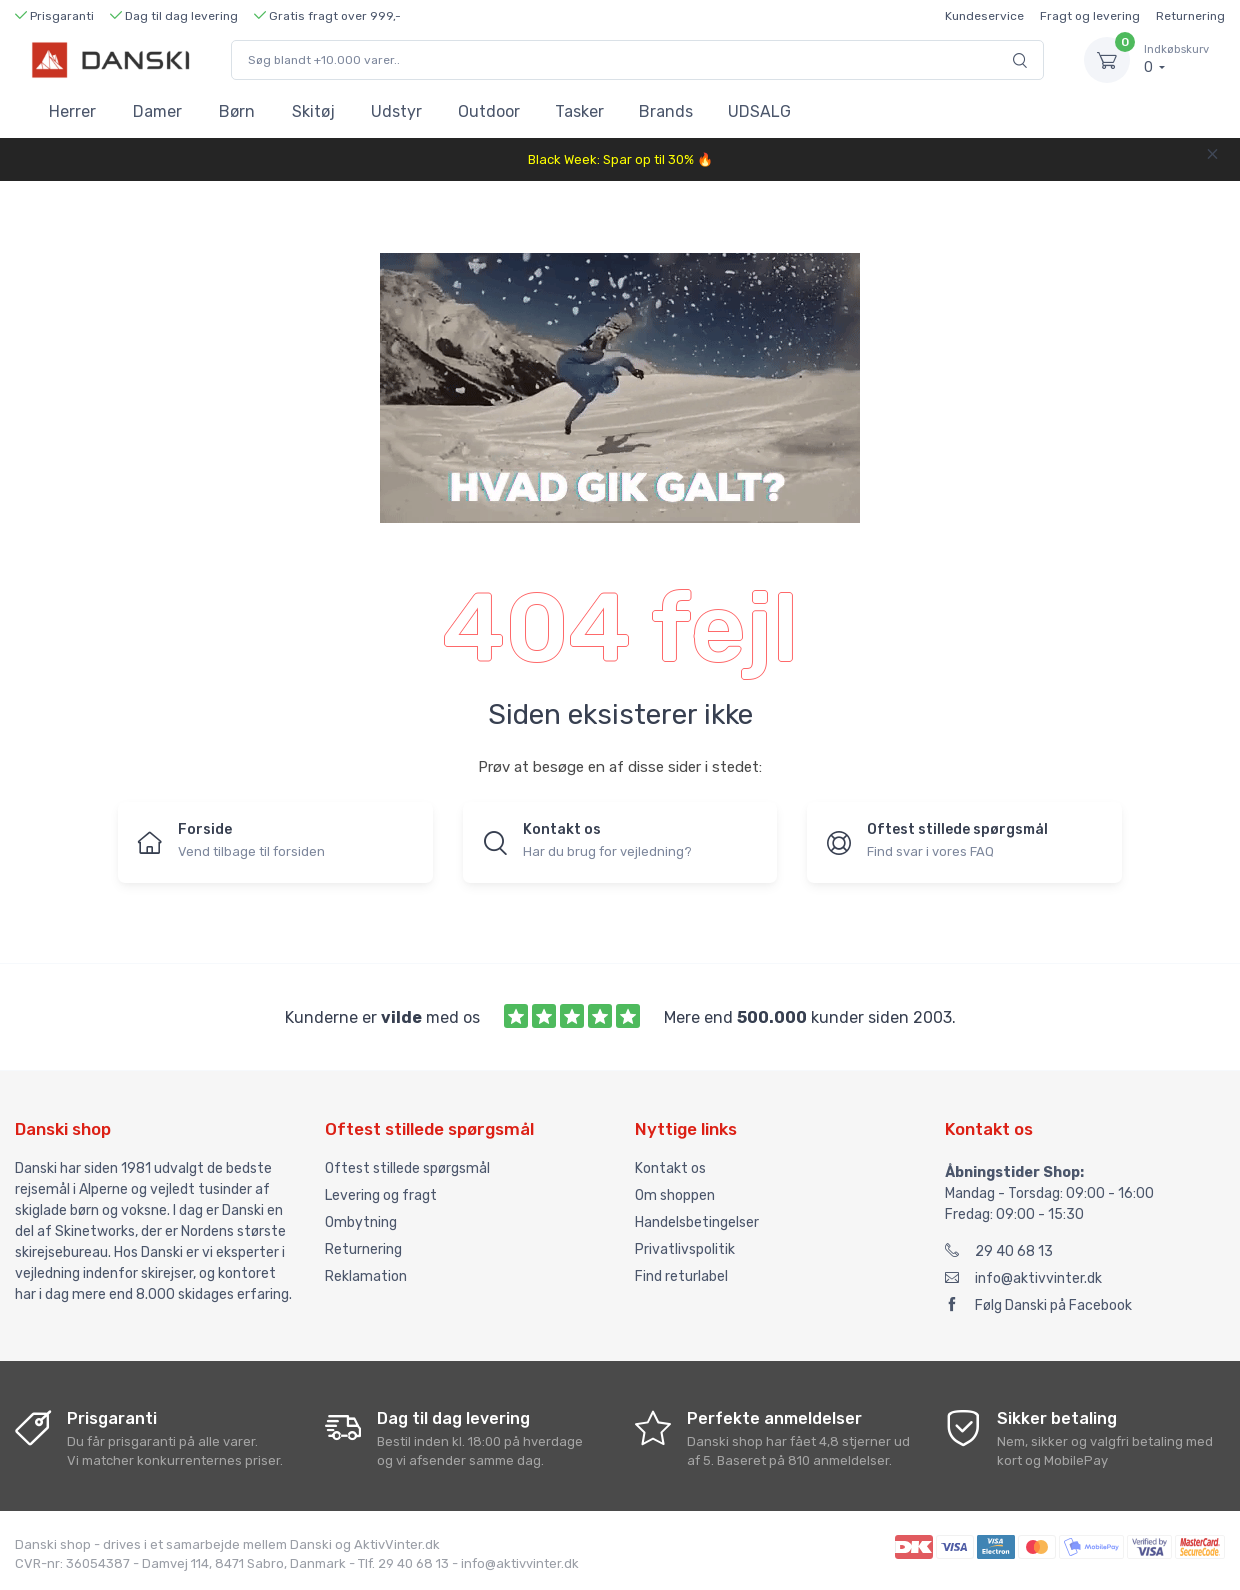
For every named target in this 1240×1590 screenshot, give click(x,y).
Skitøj (313, 111)
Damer (157, 111)
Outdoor (489, 111)
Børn (237, 111)
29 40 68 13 (999, 1251)
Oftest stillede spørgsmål (407, 1168)
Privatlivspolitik (685, 1249)
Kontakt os (670, 1168)
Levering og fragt (381, 1195)
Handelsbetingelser (697, 1222)
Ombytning (361, 1222)
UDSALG (759, 111)
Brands (666, 111)
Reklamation (366, 1276)
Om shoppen (675, 1195)
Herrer (72, 111)
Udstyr (396, 111)
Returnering (1190, 16)
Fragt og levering (1090, 16)
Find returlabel (681, 1276)
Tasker (579, 111)
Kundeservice (984, 16)
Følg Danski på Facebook (1038, 1305)
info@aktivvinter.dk (1023, 1278)
